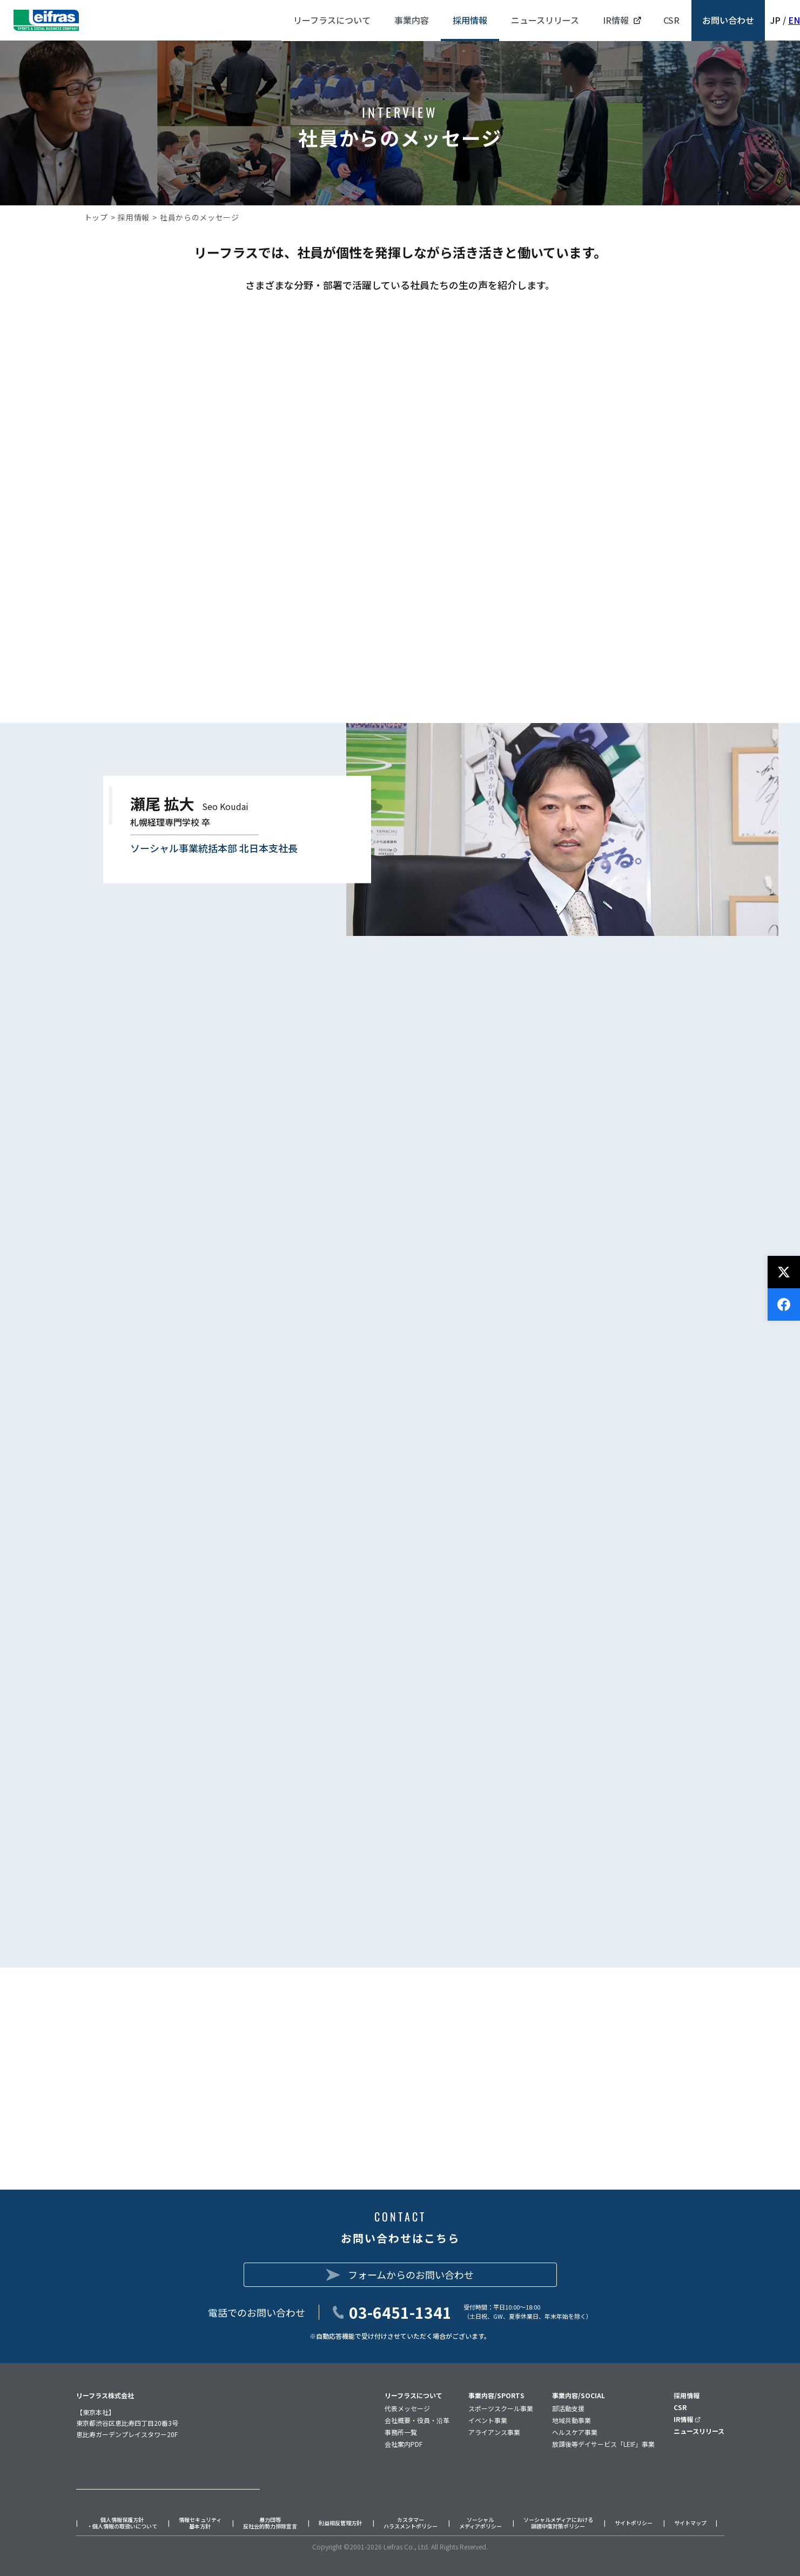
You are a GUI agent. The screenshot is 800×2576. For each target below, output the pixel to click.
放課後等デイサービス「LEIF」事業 (603, 2443)
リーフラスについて (413, 2395)
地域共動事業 (571, 2420)
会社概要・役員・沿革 (417, 2420)
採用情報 (134, 217)
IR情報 (687, 2419)
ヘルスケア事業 (574, 2432)
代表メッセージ (407, 2408)
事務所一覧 (401, 2432)
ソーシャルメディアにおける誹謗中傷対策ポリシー (558, 2523)
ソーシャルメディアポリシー (480, 2523)
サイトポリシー (634, 2523)
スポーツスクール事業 (500, 2408)
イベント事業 (487, 2420)
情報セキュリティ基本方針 (200, 2523)
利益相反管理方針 (340, 2523)
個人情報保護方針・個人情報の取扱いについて (122, 2523)
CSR (680, 2407)
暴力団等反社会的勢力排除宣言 (270, 2523)
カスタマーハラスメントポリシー (411, 2523)
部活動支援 (568, 2408)
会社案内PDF (403, 2443)
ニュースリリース (699, 2431)
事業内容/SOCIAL (578, 2395)
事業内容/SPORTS (496, 2395)
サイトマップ (690, 2523)
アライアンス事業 (494, 2432)
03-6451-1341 (400, 2312)
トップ (96, 217)
